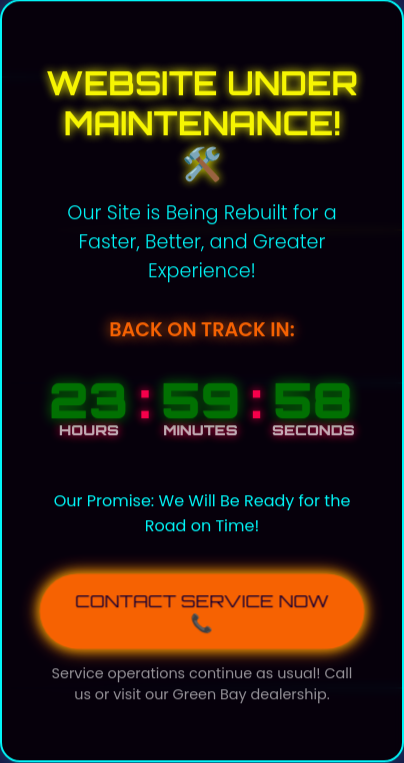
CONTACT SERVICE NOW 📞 (201, 610)
